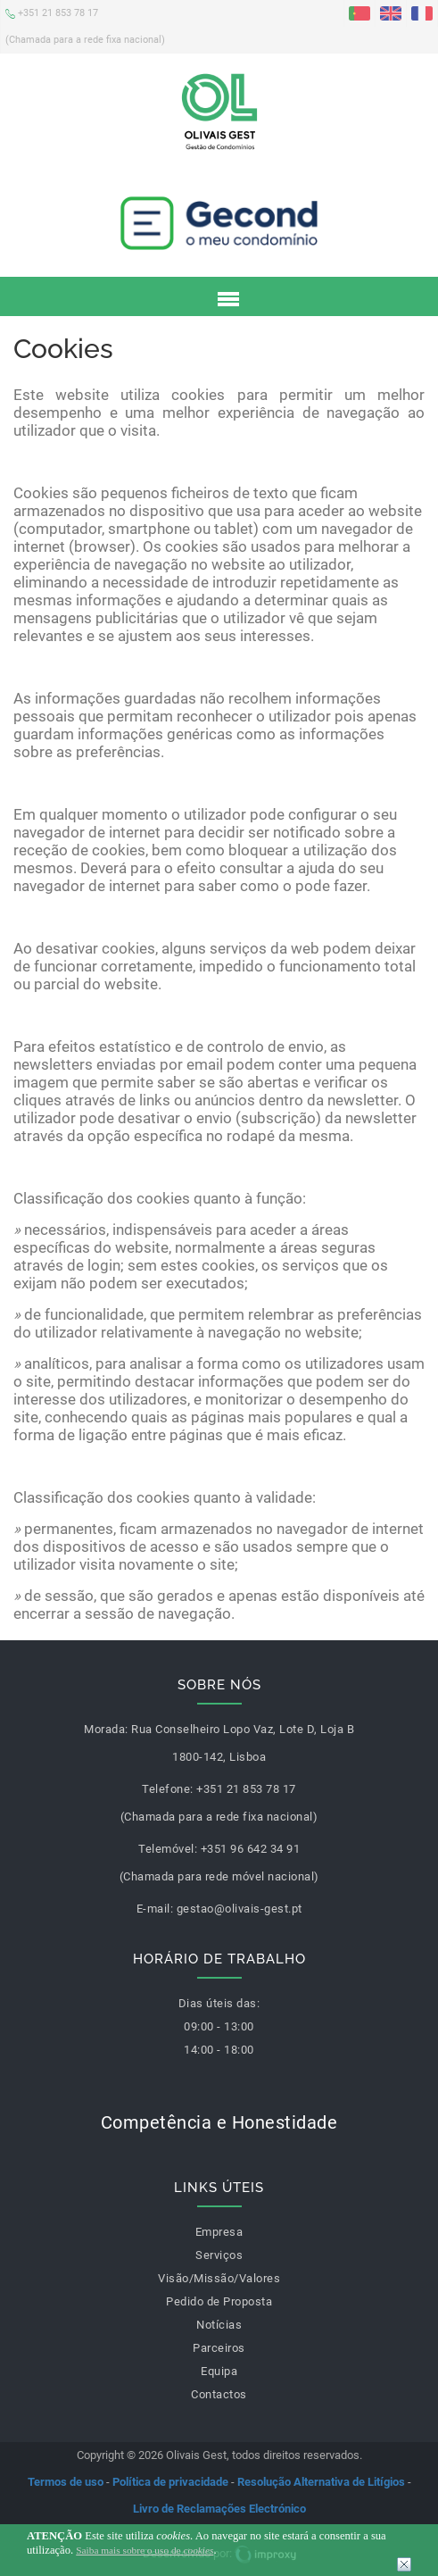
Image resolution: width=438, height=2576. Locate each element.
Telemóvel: (167, 1848)
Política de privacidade (170, 2481)
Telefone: (168, 1789)
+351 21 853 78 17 (85, 25)
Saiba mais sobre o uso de (144, 2550)
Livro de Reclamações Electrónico (219, 2508)
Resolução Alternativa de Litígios (321, 2481)
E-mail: (155, 1908)
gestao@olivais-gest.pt (239, 1908)
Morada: (106, 1729)
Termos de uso (65, 2481)
